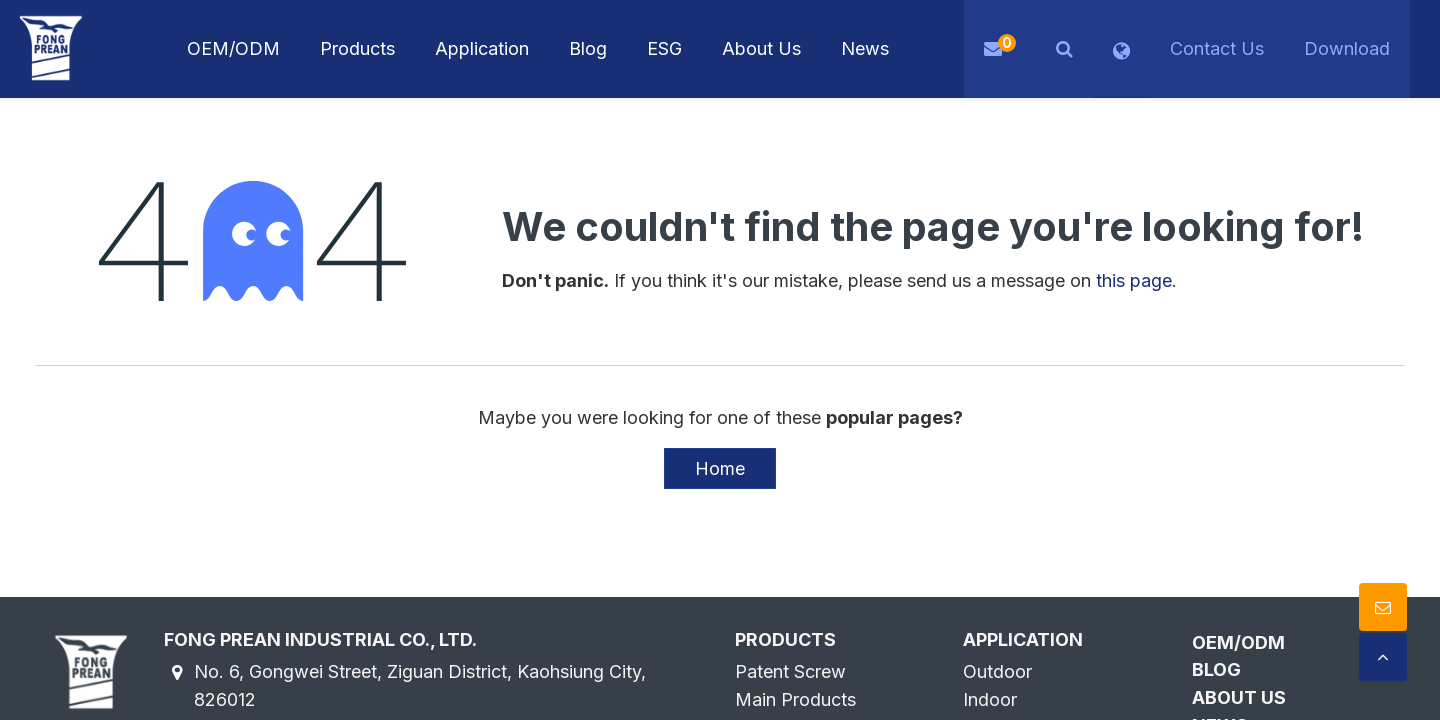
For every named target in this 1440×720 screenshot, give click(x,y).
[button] (1064, 49)
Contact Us (1217, 48)
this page (1134, 280)
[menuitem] (482, 49)
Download (1347, 48)
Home (720, 468)
